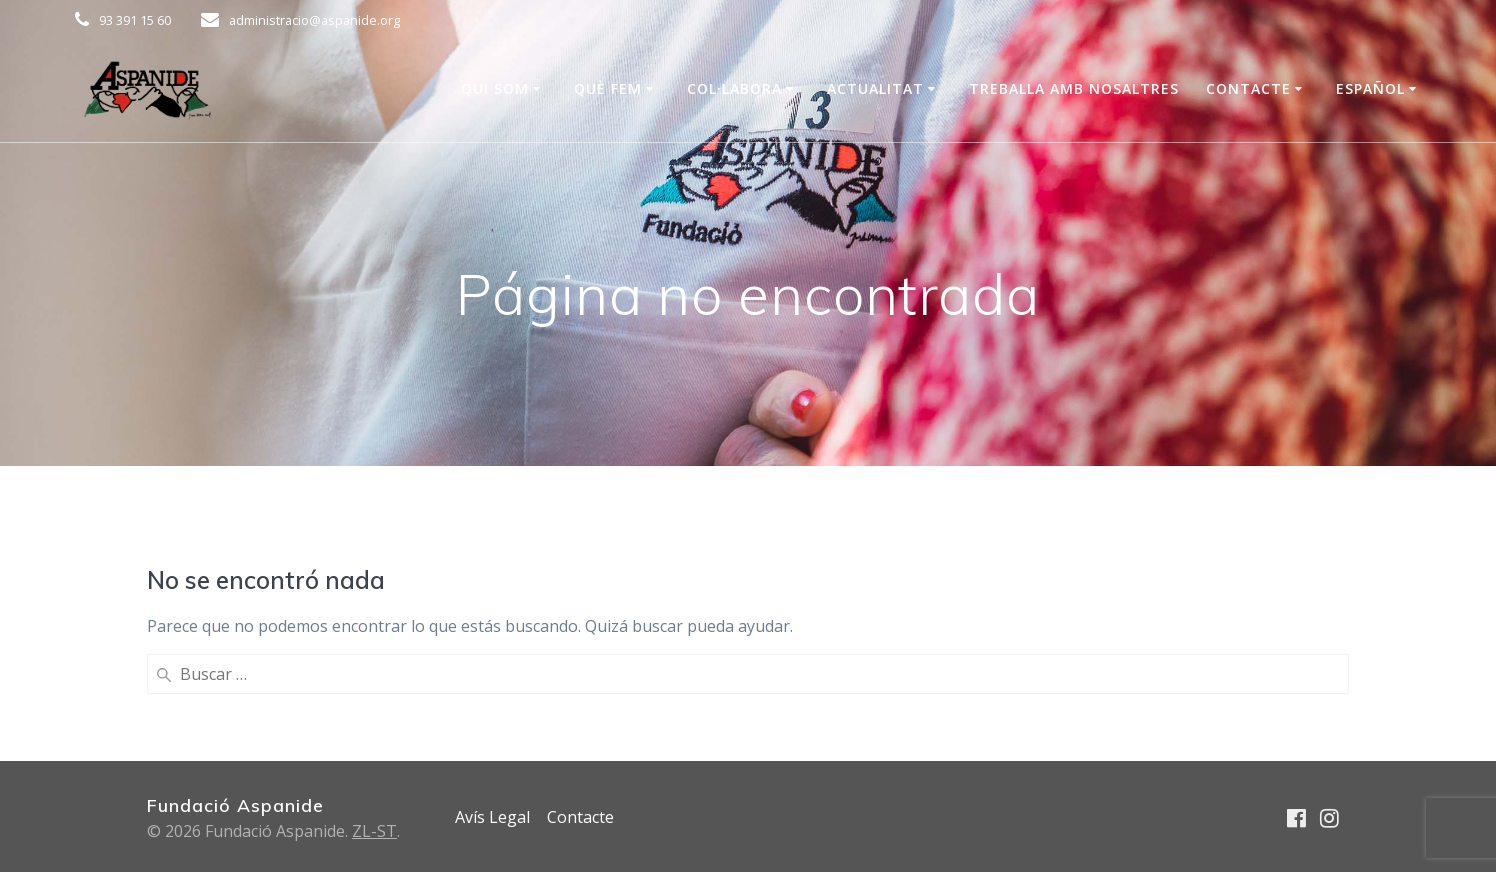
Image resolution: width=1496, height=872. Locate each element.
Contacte (1248, 88)
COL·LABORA (734, 88)
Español (1370, 88)
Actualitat (875, 88)
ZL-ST (374, 831)
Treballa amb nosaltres (1074, 88)
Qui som (495, 88)
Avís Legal (492, 817)
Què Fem (608, 88)
